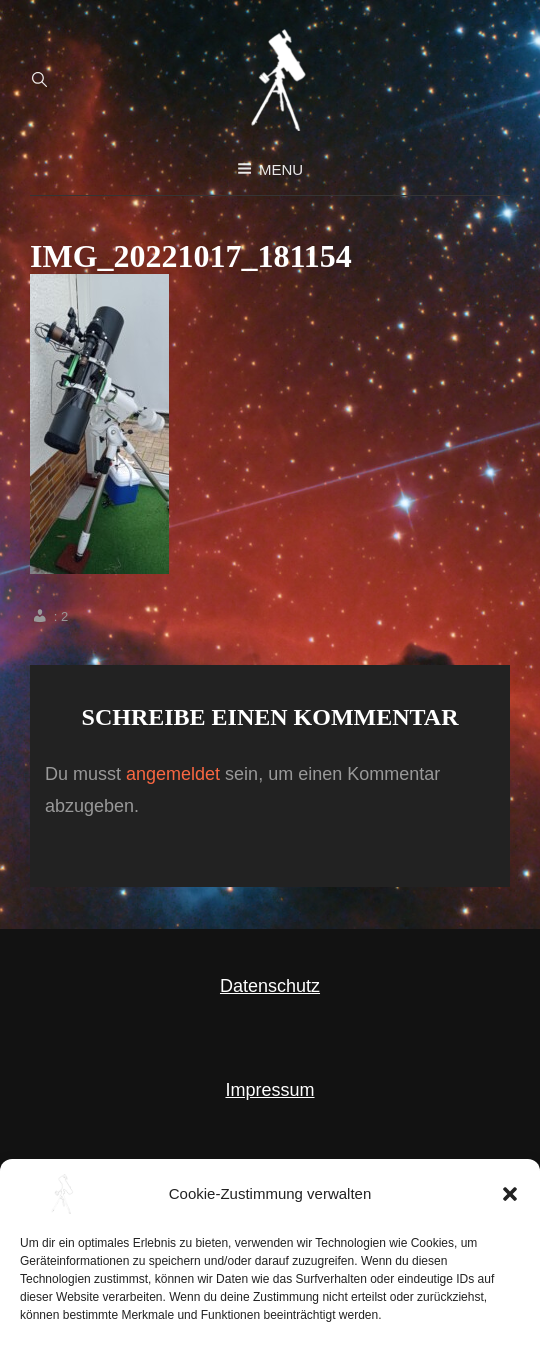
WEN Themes (426, 1313)
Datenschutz (270, 986)
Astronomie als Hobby (183, 1313)
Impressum (269, 1090)
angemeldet (173, 774)
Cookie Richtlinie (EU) (270, 1193)
